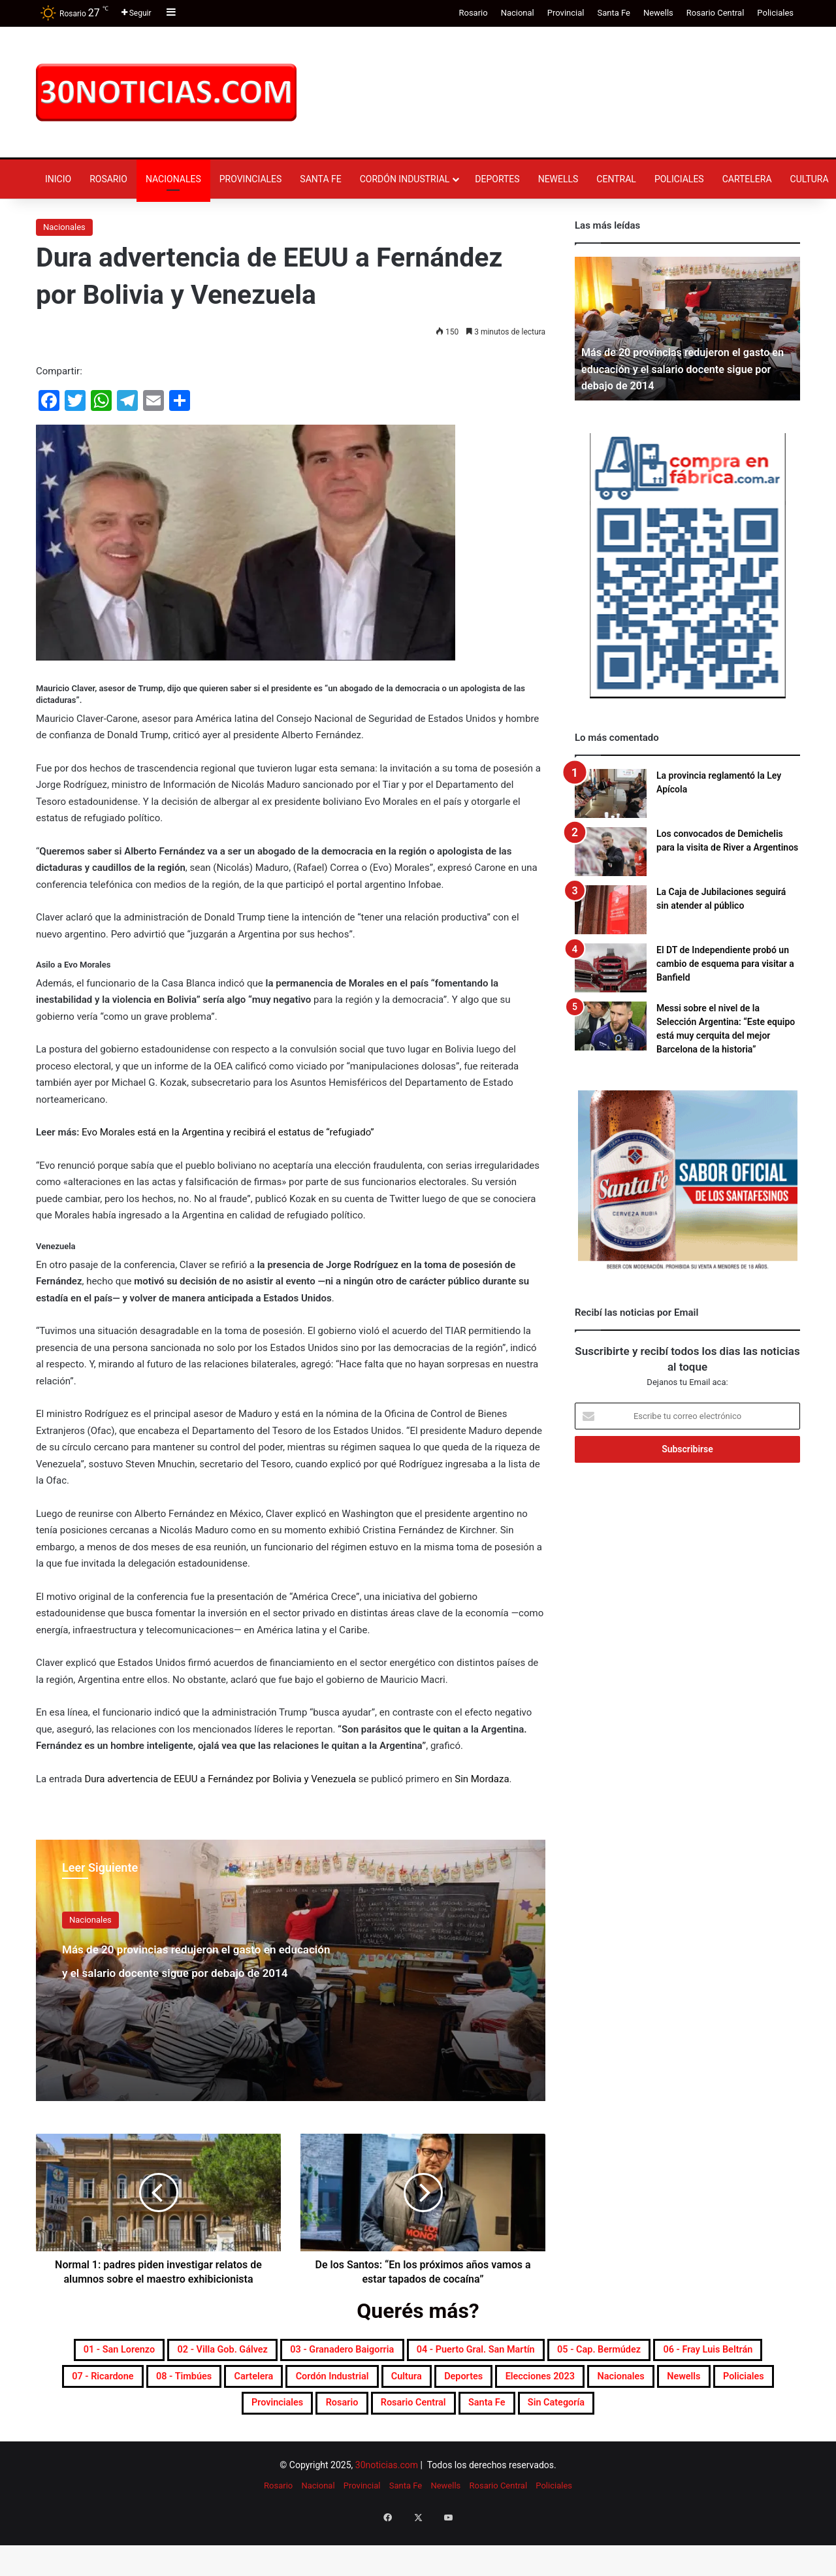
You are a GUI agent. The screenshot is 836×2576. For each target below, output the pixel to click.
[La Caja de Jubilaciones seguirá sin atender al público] (611, 909)
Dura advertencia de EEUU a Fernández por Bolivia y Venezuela (220, 1779)
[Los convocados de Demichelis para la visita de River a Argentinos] (611, 851)
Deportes (497, 179)
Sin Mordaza (482, 1779)
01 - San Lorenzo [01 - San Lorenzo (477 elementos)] (162, 2352)
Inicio (58, 179)
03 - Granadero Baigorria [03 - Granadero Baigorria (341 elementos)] (461, 2352)
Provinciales (250, 179)
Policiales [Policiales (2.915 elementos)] (550, 2415)
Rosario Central (715, 13)
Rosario (472, 13)
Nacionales (173, 179)
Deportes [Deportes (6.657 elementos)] (183, 2415)
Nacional (517, 13)
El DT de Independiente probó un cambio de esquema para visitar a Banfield (725, 964)
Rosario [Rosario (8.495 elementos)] (725, 2415)
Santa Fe (613, 13)
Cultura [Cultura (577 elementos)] (109, 2415)
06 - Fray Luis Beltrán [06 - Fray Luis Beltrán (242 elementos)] (278, 2384)
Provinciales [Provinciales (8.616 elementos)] (641, 2415)
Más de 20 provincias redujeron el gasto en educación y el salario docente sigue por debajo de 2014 (195, 1982)
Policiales (775, 13)
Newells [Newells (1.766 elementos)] (473, 2415)
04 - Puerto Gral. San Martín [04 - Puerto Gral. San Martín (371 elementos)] (641, 2352)
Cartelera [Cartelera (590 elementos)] (608, 2384)
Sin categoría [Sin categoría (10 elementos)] (515, 2446)
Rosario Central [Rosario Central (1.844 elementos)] (326, 2446)
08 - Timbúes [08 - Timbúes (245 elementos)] (516, 2384)
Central (616, 179)
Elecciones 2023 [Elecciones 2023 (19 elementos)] (284, 2415)
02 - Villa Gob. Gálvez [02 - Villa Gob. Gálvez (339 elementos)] (301, 2352)
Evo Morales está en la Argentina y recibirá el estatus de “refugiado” (228, 1132)
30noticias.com (386, 2510)
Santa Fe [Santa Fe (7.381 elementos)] (423, 2446)
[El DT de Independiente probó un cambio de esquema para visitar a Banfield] (611, 967)
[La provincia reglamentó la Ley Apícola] (611, 793)
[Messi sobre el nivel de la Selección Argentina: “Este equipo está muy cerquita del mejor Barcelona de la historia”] (611, 1026)
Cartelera (747, 179)
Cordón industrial (405, 179)
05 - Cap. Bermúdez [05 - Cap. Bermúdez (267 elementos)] (132, 2384)
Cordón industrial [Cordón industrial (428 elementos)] (711, 2384)
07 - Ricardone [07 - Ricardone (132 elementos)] (408, 2384)
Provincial (566, 13)
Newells (658, 13)
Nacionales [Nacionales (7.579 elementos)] (391, 2415)
